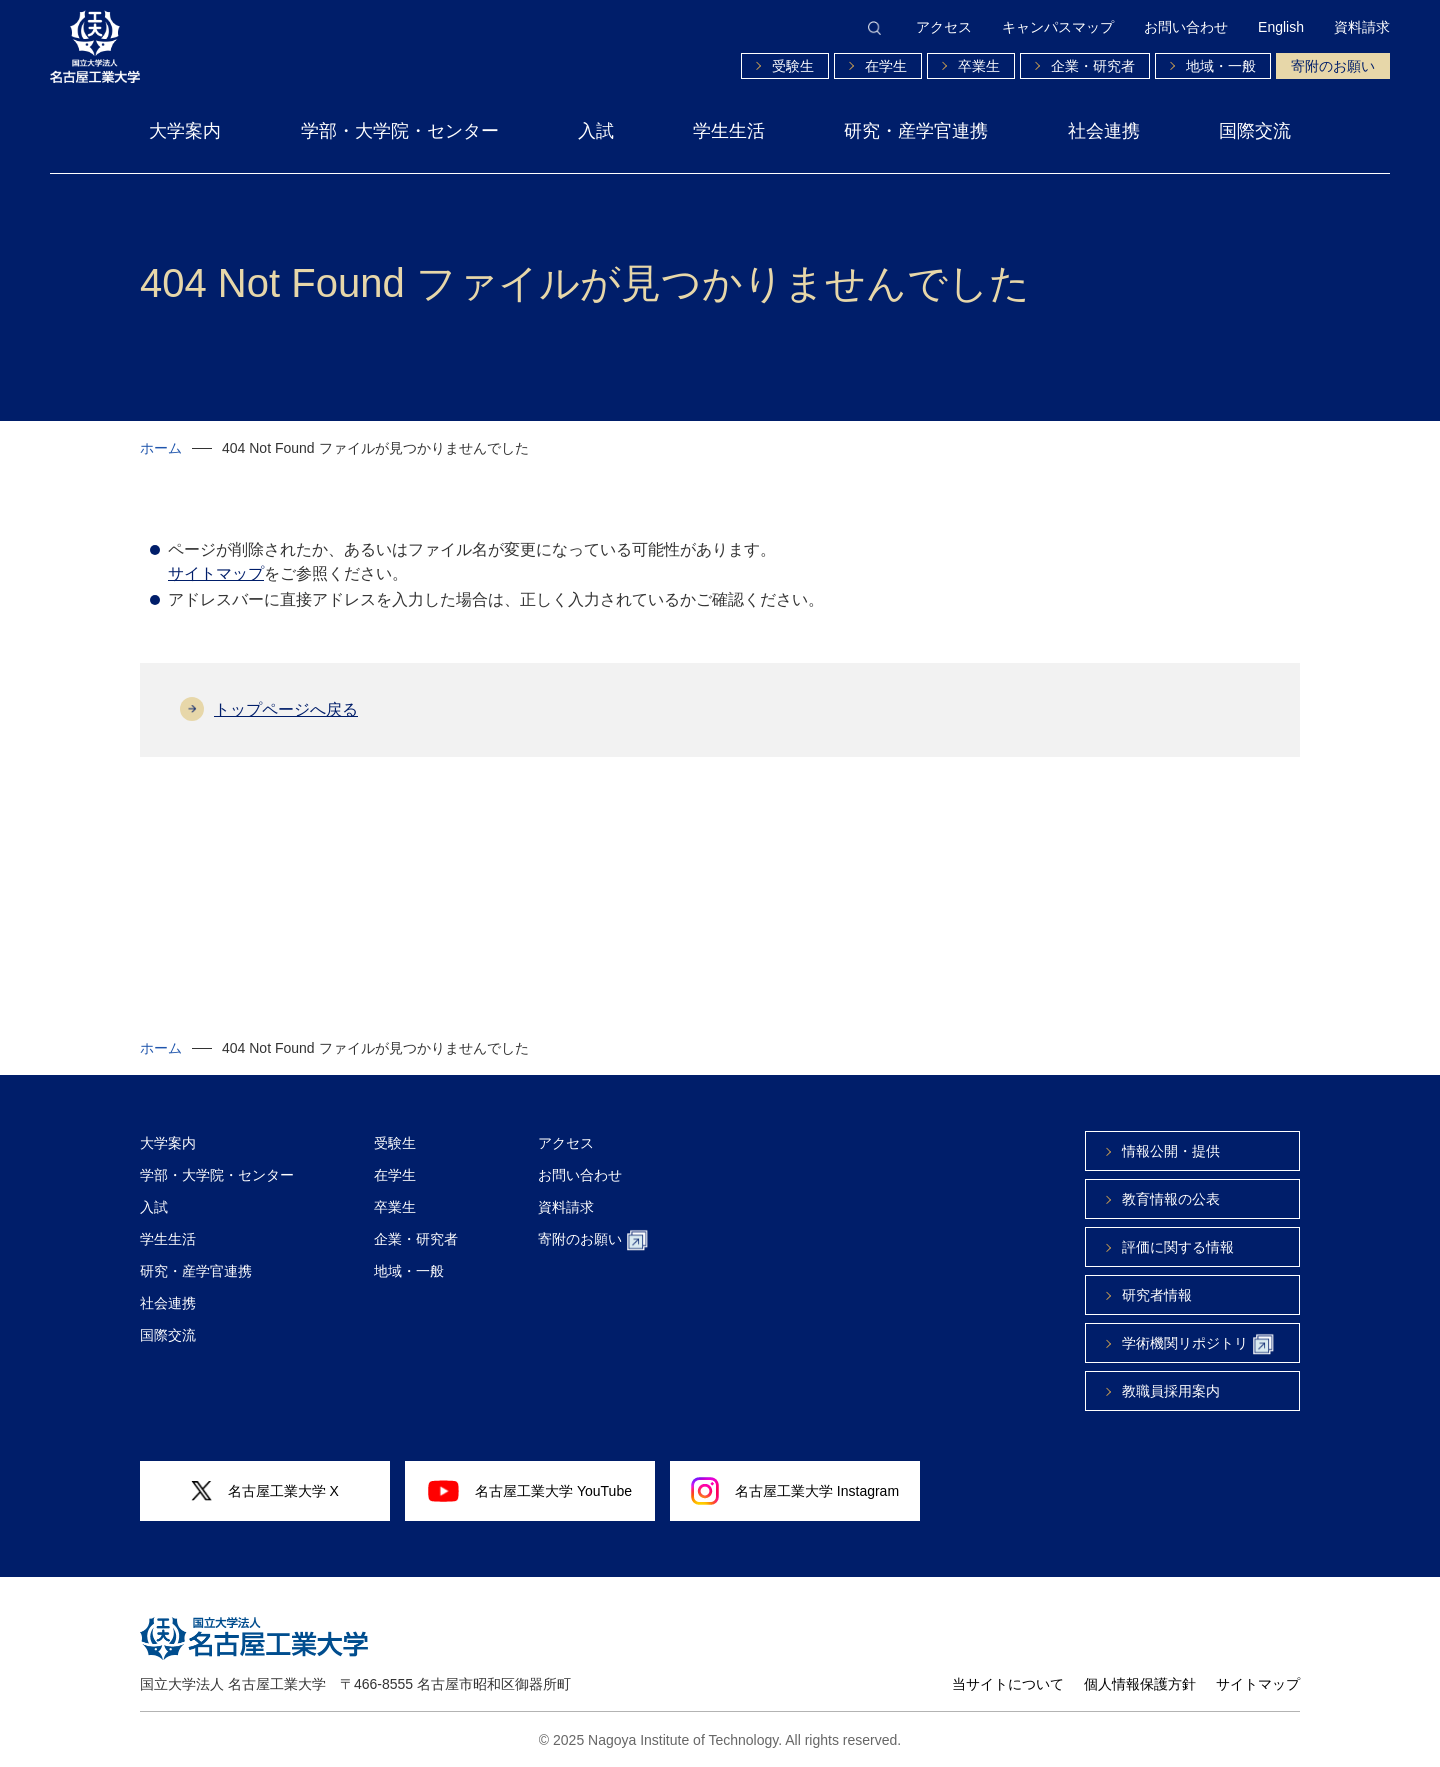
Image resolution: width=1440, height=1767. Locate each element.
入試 (596, 131)
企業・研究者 (1093, 66)
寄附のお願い (1333, 66)
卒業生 (979, 66)
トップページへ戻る (286, 709)
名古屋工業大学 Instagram (795, 1491)
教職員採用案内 (1171, 1391)
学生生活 (729, 131)
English (1281, 27)
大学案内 (185, 131)
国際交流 (1255, 131)
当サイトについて (1008, 1684)
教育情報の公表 (1171, 1199)
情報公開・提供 (1171, 1151)
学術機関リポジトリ (1198, 1344)
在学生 (886, 66)
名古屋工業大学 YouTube (530, 1491)
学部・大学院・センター (400, 131)
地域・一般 (1221, 66)
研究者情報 (1157, 1295)
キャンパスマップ (1058, 27)
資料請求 (1362, 27)
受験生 (793, 66)
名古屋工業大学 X (265, 1491)
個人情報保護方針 (1140, 1684)
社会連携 (1104, 131)
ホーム (161, 448)
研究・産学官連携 (916, 131)
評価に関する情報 (1178, 1247)
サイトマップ (216, 573)
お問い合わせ (1186, 27)
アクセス (944, 27)
